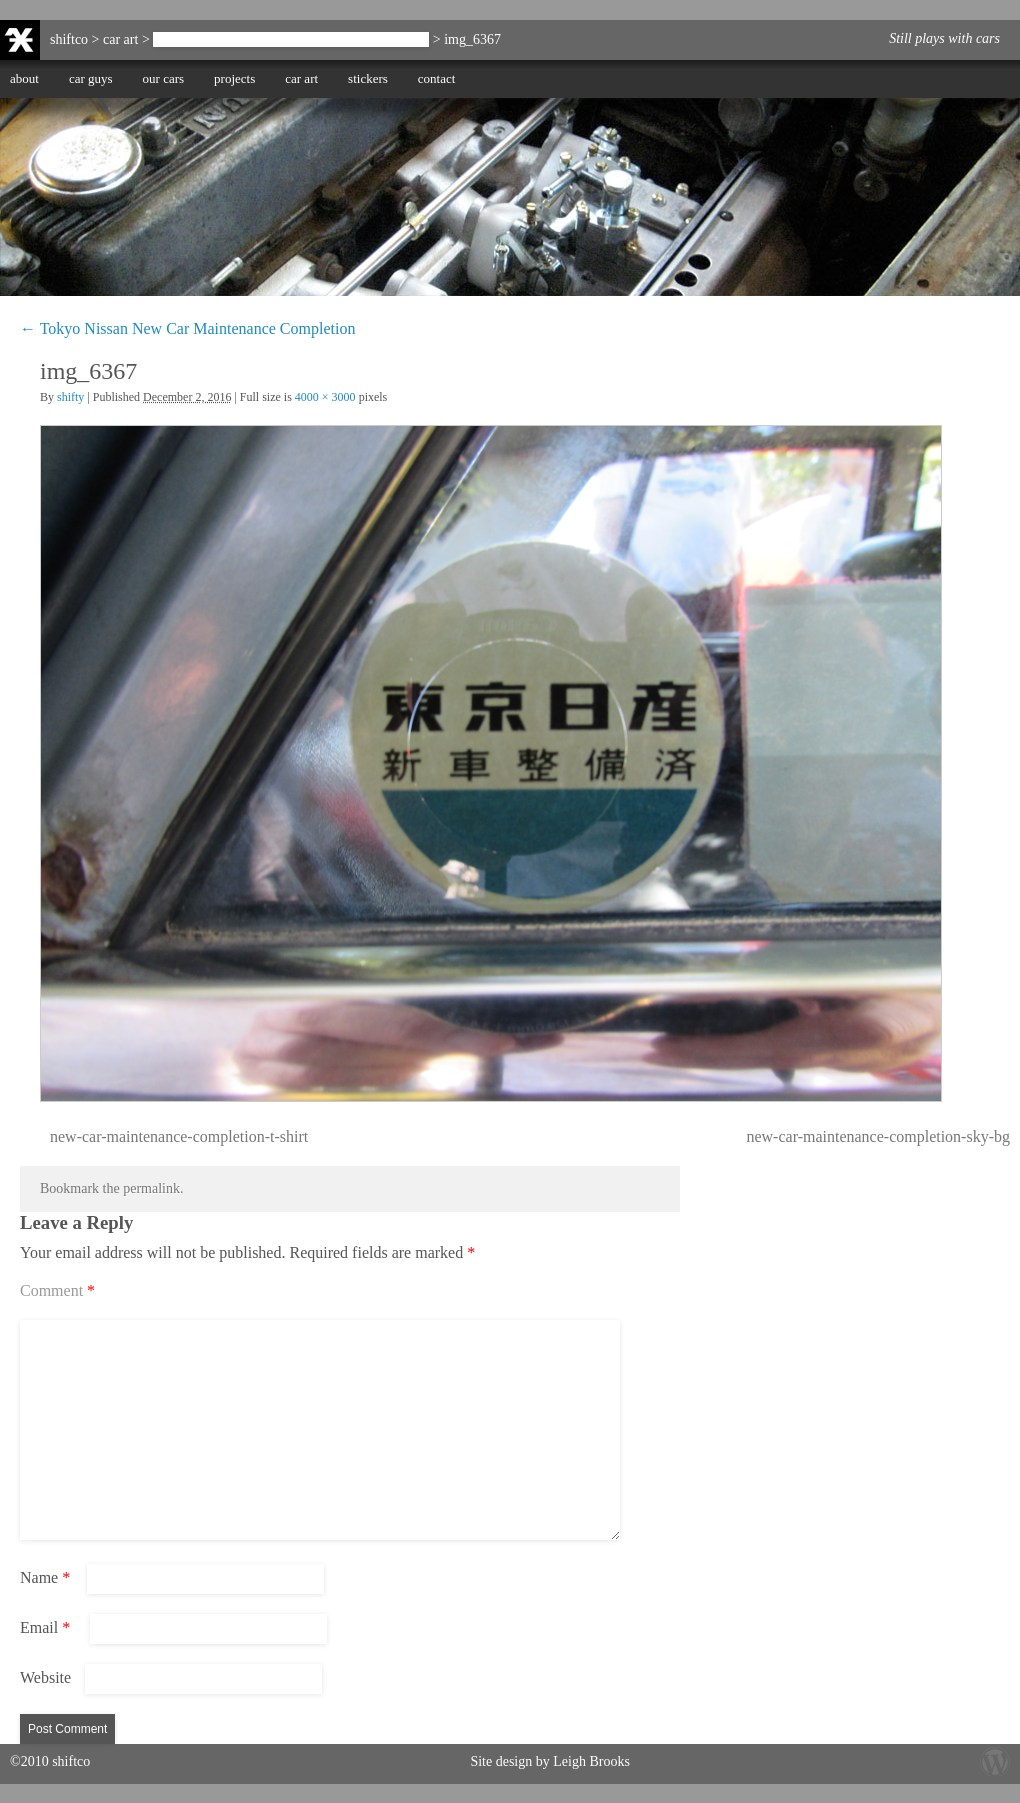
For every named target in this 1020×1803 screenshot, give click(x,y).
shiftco (69, 39)
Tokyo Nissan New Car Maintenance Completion (291, 39)
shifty (70, 397)
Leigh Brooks (591, 1761)
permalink (151, 1188)
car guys (91, 78)
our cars (164, 78)
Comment (57, 1290)
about (24, 78)
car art (301, 78)
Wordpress (995, 1761)
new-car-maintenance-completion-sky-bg (878, 1136)
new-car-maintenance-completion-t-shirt (179, 1136)
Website (45, 1677)
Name (45, 1577)
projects (234, 78)
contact (437, 78)
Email (45, 1627)
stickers (368, 78)
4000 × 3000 (325, 397)
